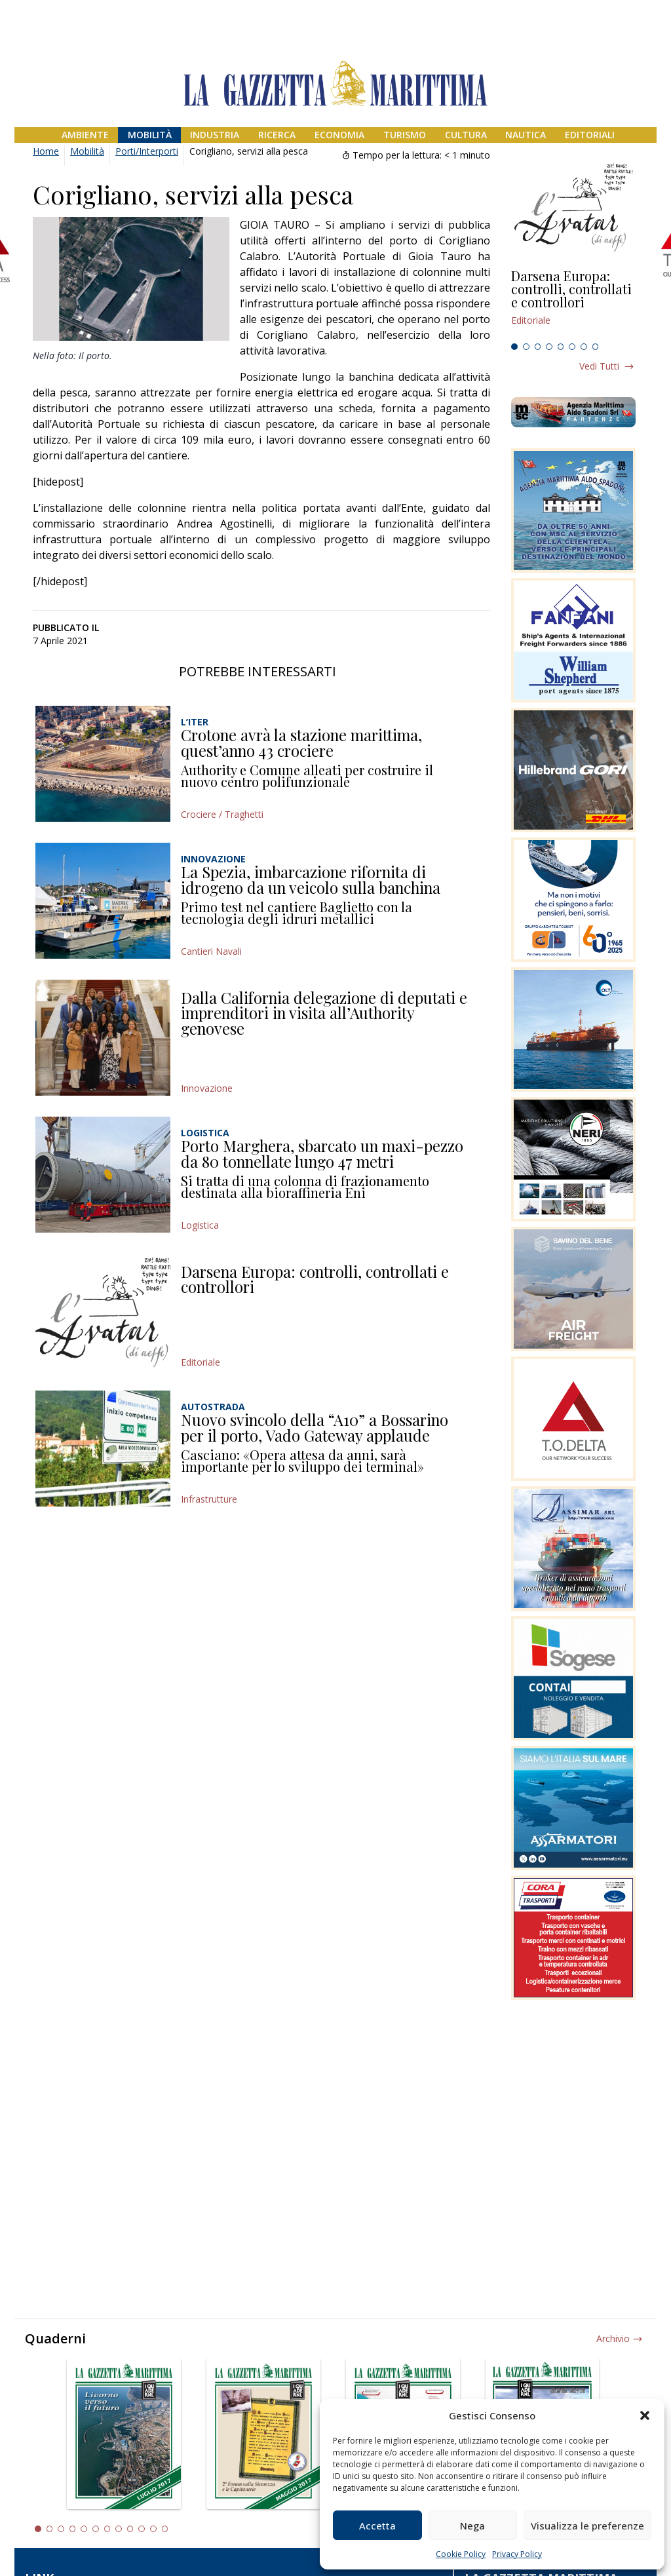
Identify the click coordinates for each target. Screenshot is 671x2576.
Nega (472, 2525)
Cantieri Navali (211, 951)
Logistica (200, 1225)
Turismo (404, 134)
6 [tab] (572, 346)
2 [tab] (526, 346)
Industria (214, 134)
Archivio (613, 2338)
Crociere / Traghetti (222, 814)
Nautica (525, 134)
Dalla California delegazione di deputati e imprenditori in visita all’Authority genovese (324, 1013)
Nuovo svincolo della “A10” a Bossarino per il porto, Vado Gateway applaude (314, 1427)
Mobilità (150, 134)
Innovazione (207, 1088)
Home (46, 151)
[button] (644, 2415)
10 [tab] (141, 2529)
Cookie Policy (461, 2554)
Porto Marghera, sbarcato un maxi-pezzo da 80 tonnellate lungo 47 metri (322, 1153)
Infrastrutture (209, 1499)
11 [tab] (153, 2529)
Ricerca (277, 134)
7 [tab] (584, 346)
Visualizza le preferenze (587, 2525)
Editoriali (590, 134)
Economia (339, 134)
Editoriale (200, 1362)
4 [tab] (549, 346)
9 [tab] (130, 2529)
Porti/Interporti (146, 151)
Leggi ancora (573, 303)
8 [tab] (595, 346)
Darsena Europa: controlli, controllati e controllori (315, 1279)
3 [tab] (538, 346)
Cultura (466, 134)
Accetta (377, 2525)
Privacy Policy (517, 2554)
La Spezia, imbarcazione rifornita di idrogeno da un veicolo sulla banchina (310, 879)
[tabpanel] (573, 303)
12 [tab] (165, 2529)
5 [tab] (561, 346)
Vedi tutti (599, 366)
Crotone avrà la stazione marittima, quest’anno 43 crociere (301, 742)
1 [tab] (514, 346)
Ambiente (85, 134)
